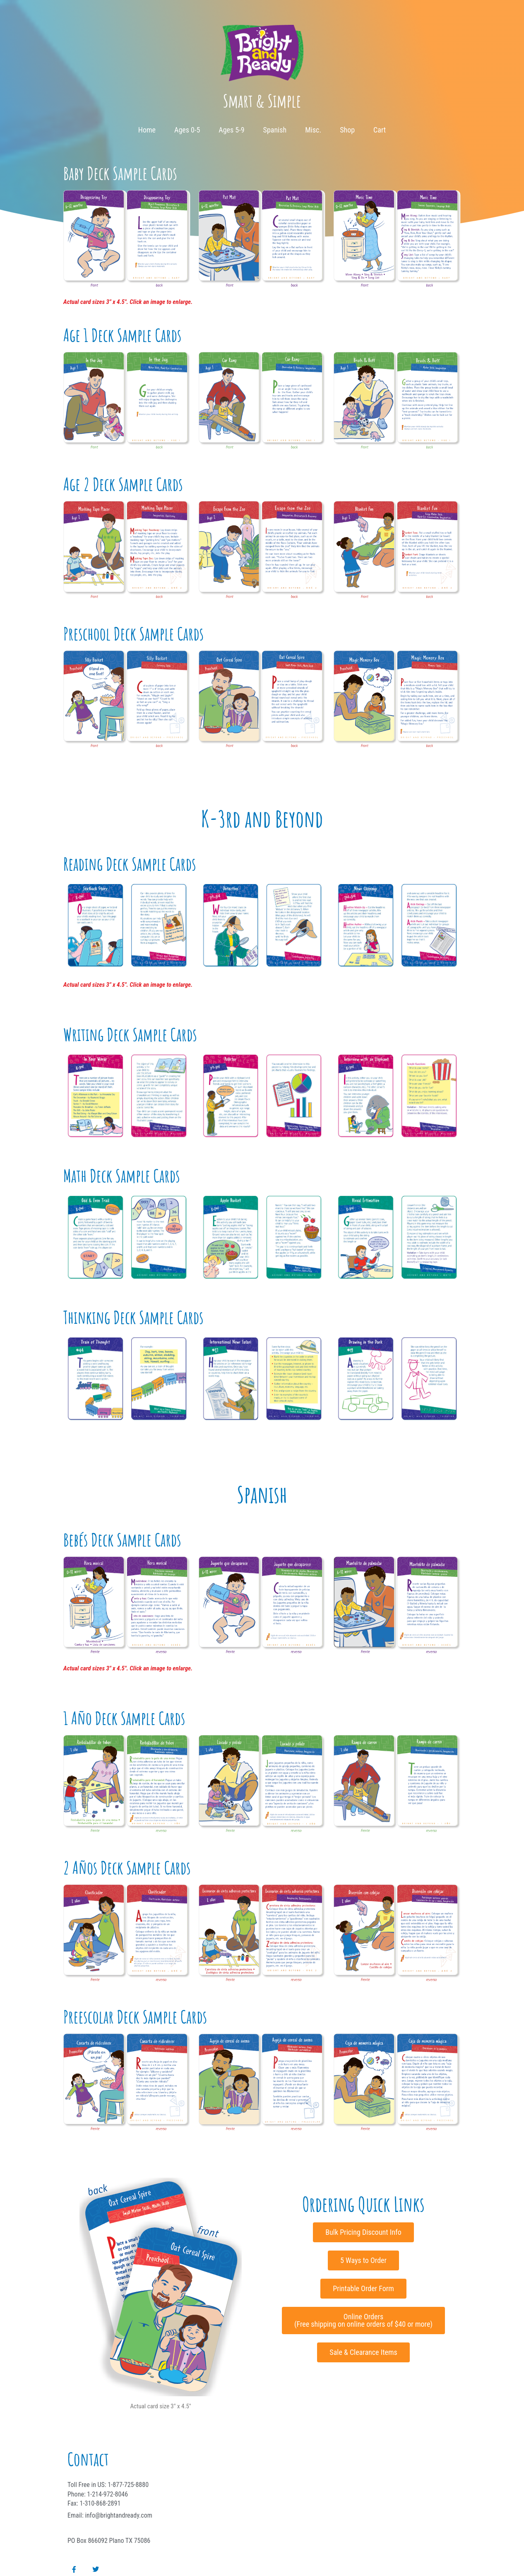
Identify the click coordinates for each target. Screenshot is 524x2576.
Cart (379, 129)
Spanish (275, 129)
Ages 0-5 (187, 129)
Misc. (313, 129)
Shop (347, 129)
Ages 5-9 (231, 129)
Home (147, 129)
